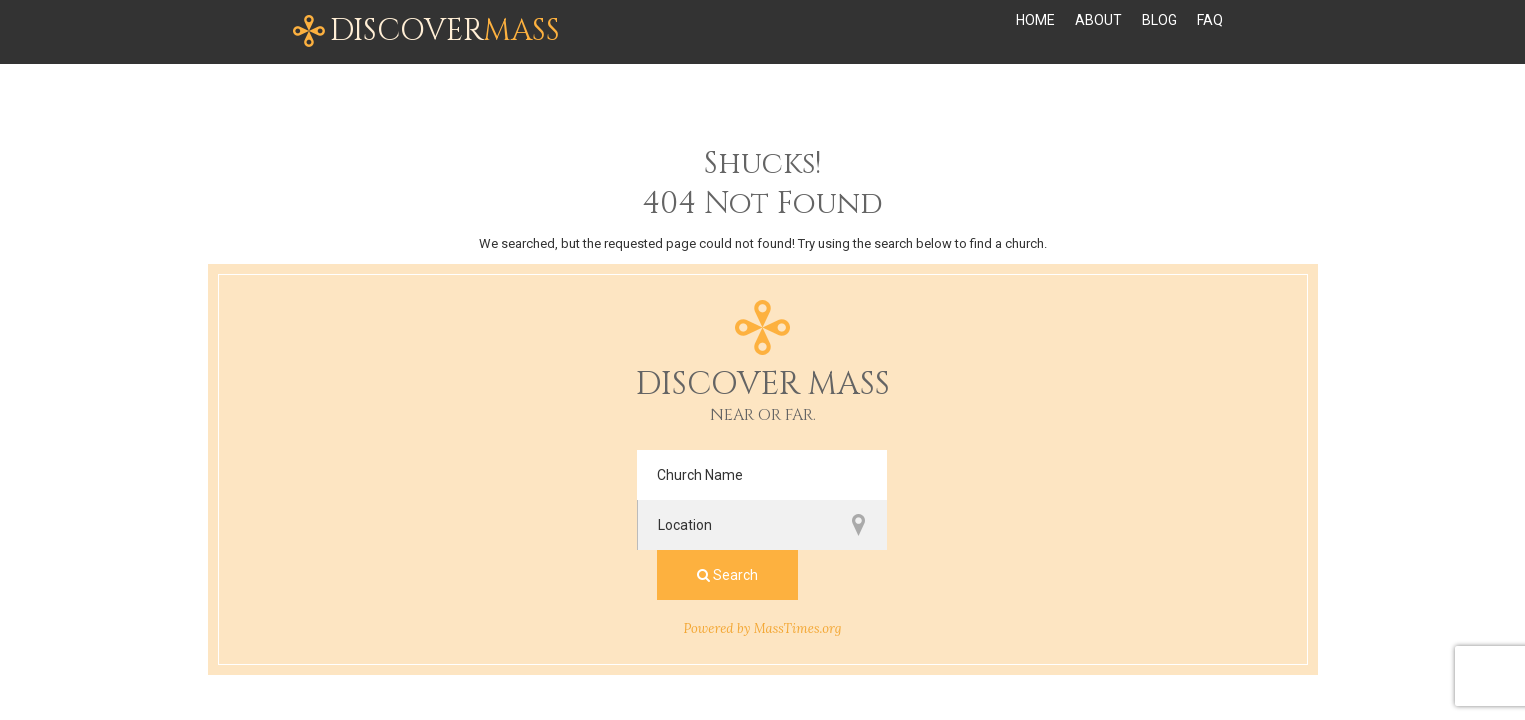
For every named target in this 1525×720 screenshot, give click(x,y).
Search (1022, 475)
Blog (1159, 32)
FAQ (1210, 32)
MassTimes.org (798, 528)
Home (1035, 32)
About (1098, 32)
